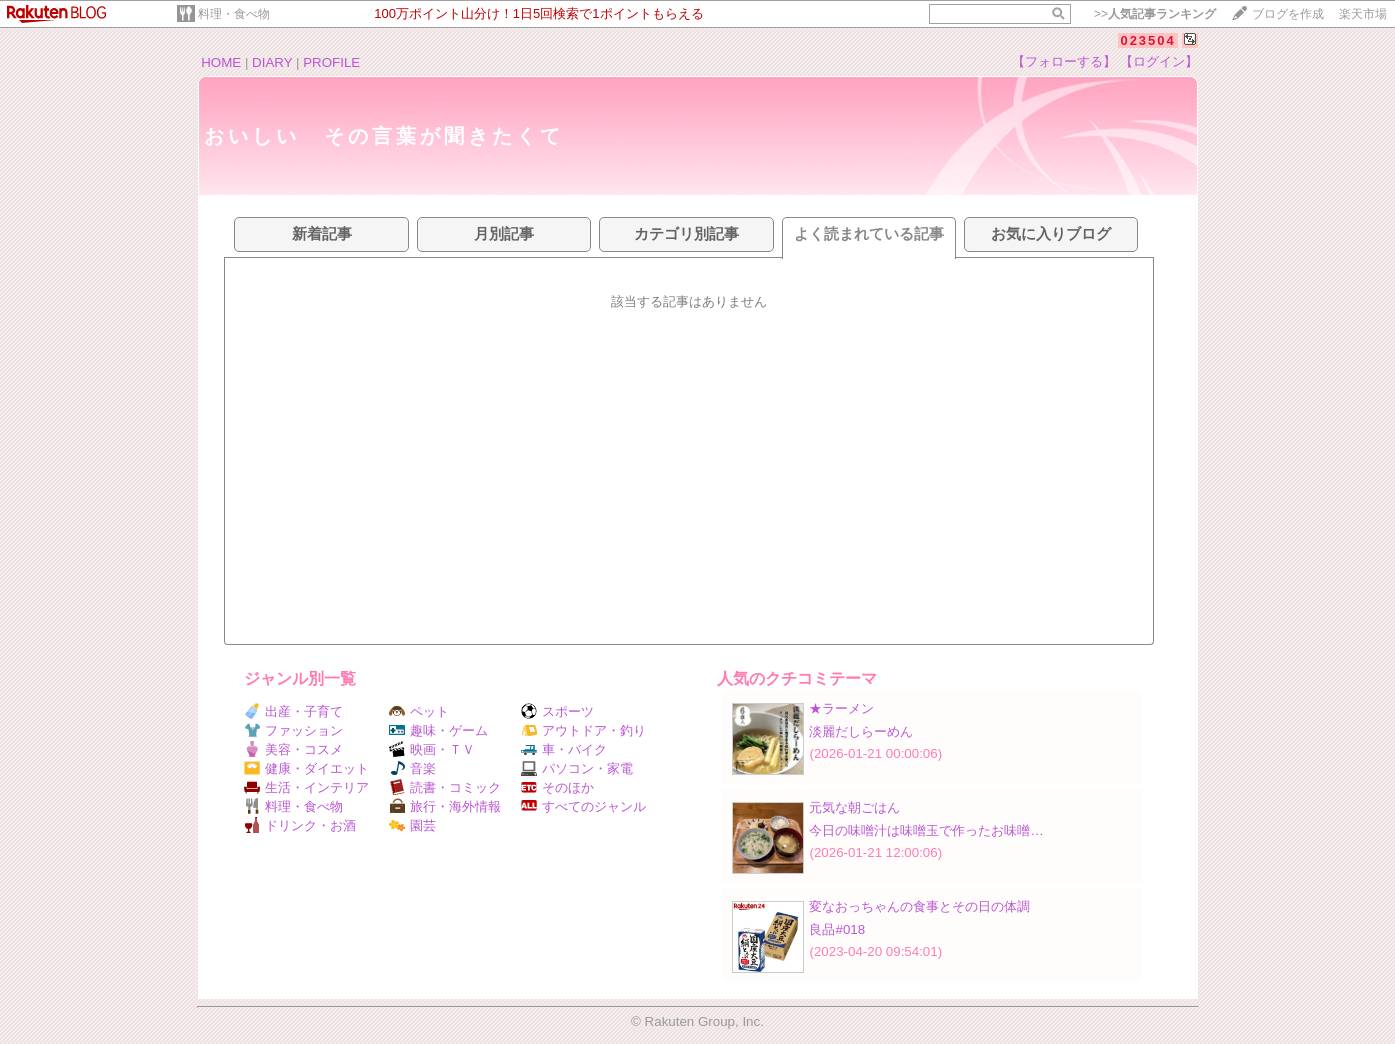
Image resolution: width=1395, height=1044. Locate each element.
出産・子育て (293, 711)
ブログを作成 (1288, 14)
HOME (221, 62)
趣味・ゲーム (438, 730)
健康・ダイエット (306, 768)
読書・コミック (445, 787)
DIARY (272, 62)
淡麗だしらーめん (861, 731)
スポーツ (557, 711)
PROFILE (331, 62)
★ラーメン (841, 708)
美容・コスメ (293, 749)
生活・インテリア (306, 787)
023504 (1147, 40)
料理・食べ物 (234, 14)
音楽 (412, 768)
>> (1155, 14)
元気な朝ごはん (854, 807)
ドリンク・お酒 (300, 825)
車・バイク (564, 749)
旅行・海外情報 (445, 806)
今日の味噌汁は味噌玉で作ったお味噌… (926, 830)
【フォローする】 (1064, 61)
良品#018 (837, 929)
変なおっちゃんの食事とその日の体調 (919, 906)
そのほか (557, 787)
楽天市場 (1363, 14)
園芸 (412, 825)
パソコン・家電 (577, 768)
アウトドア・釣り (583, 730)
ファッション (293, 730)
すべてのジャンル (583, 806)
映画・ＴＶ (432, 749)
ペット (419, 711)
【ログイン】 (1159, 61)
